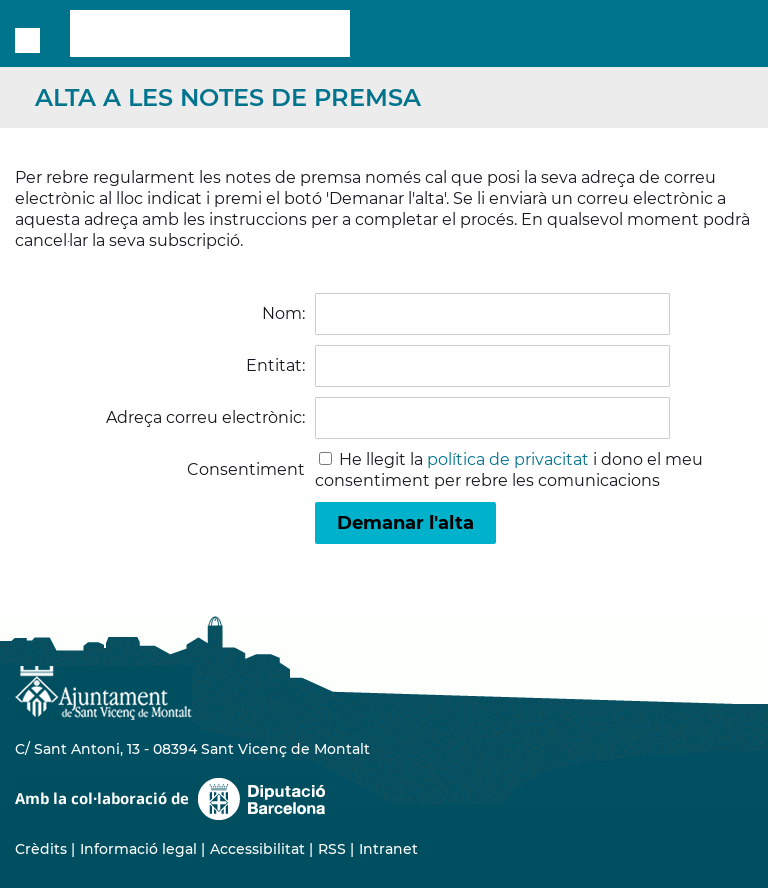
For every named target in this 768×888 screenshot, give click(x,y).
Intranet (388, 849)
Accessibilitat (257, 849)
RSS (332, 849)
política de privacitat (508, 459)
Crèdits (41, 849)
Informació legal (138, 849)
